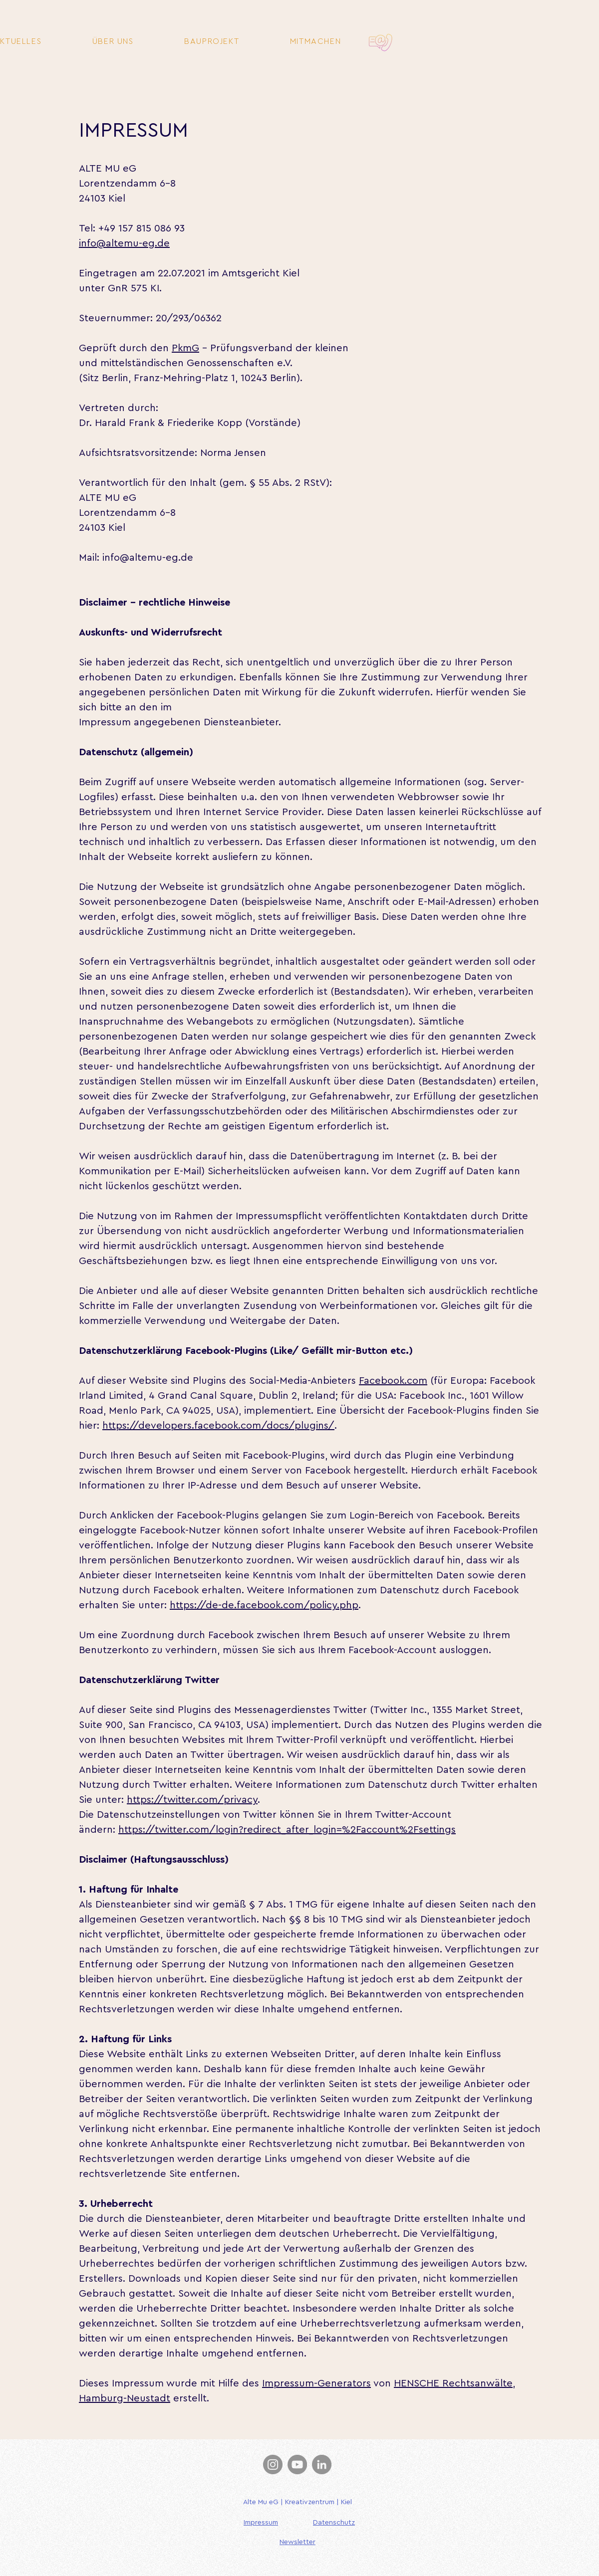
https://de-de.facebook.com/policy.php (264, 1605)
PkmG (185, 348)
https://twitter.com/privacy (192, 1800)
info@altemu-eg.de (124, 243)
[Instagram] (273, 2464)
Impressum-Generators (316, 2383)
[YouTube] (297, 2464)
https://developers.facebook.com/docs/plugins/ (218, 1426)
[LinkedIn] (321, 2464)
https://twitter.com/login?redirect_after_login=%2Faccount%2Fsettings (287, 1830)
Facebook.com (393, 1381)
